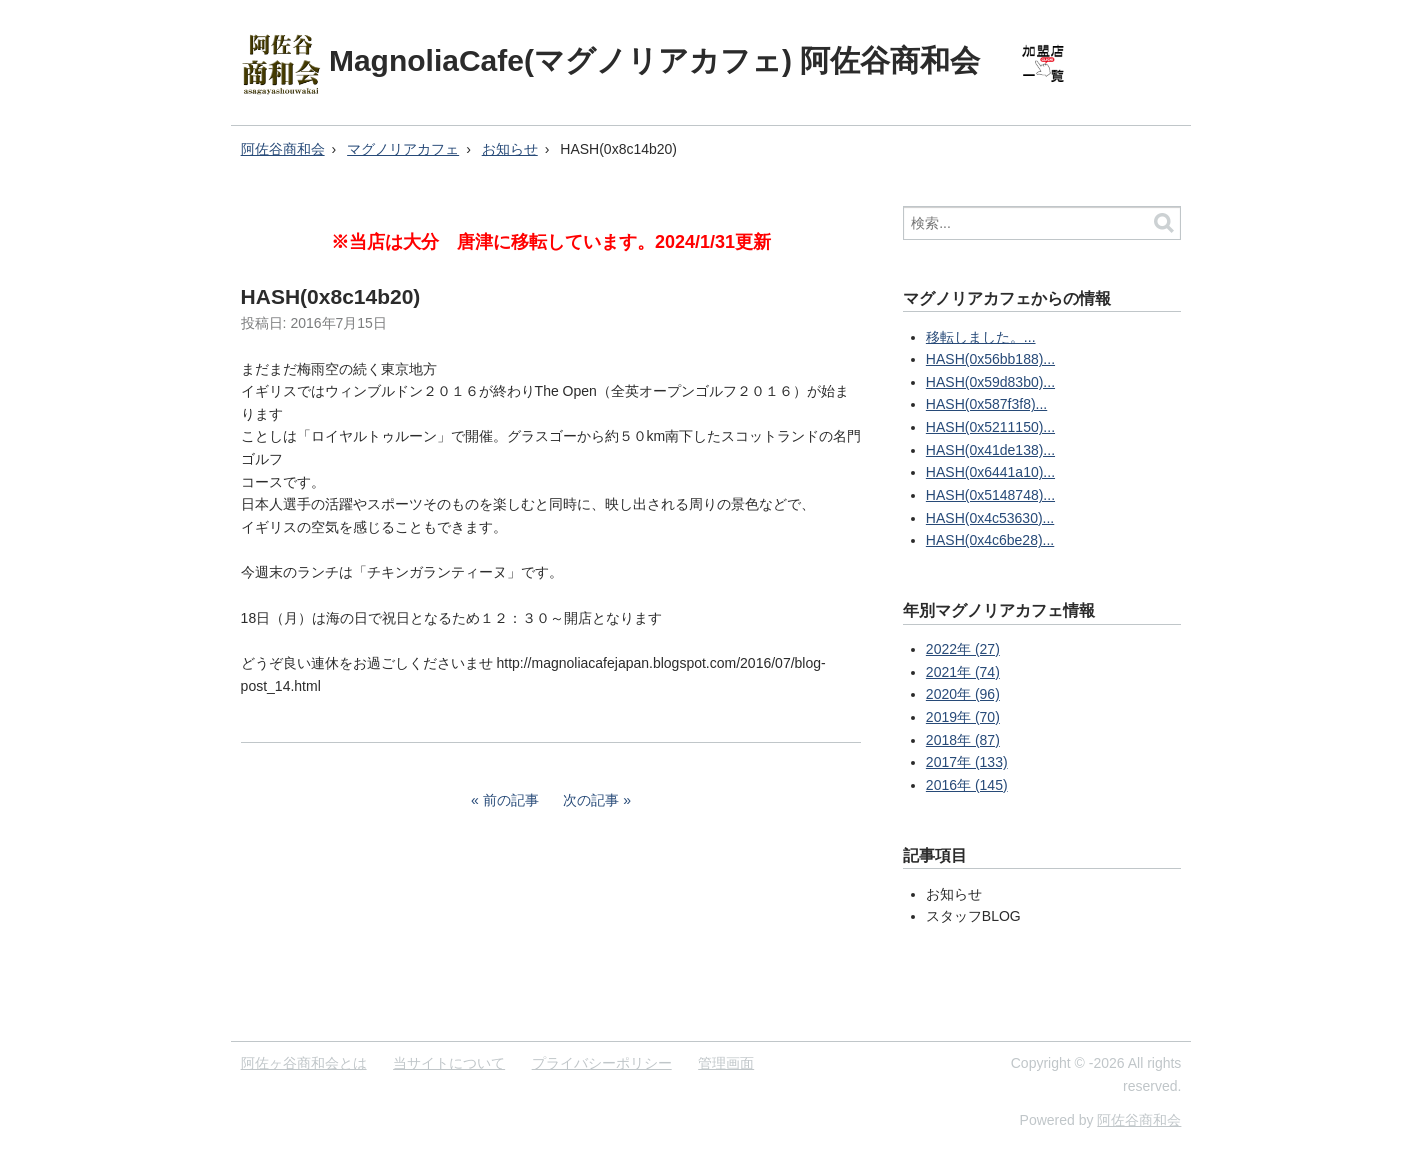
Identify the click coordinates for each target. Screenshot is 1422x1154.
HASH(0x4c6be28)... (990, 540)
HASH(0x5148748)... (990, 495)
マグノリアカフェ (403, 149)
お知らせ (510, 149)
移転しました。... (981, 337)
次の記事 (591, 800)
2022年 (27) (963, 649)
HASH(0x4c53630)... (990, 518)
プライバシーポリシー (602, 1063)
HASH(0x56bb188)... (990, 359)
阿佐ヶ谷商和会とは (304, 1063)
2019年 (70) (963, 717)
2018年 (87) (963, 740)
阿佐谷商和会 (283, 149)
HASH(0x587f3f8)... (986, 404)
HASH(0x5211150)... (990, 427)
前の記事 (511, 800)
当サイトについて (449, 1063)
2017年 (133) (967, 762)
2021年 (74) (963, 672)
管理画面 (726, 1063)
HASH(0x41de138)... (990, 450)
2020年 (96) (963, 694)
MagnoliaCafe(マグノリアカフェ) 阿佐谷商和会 (655, 60)
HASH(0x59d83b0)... (990, 382)
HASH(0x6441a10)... (990, 472)
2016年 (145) (967, 785)
